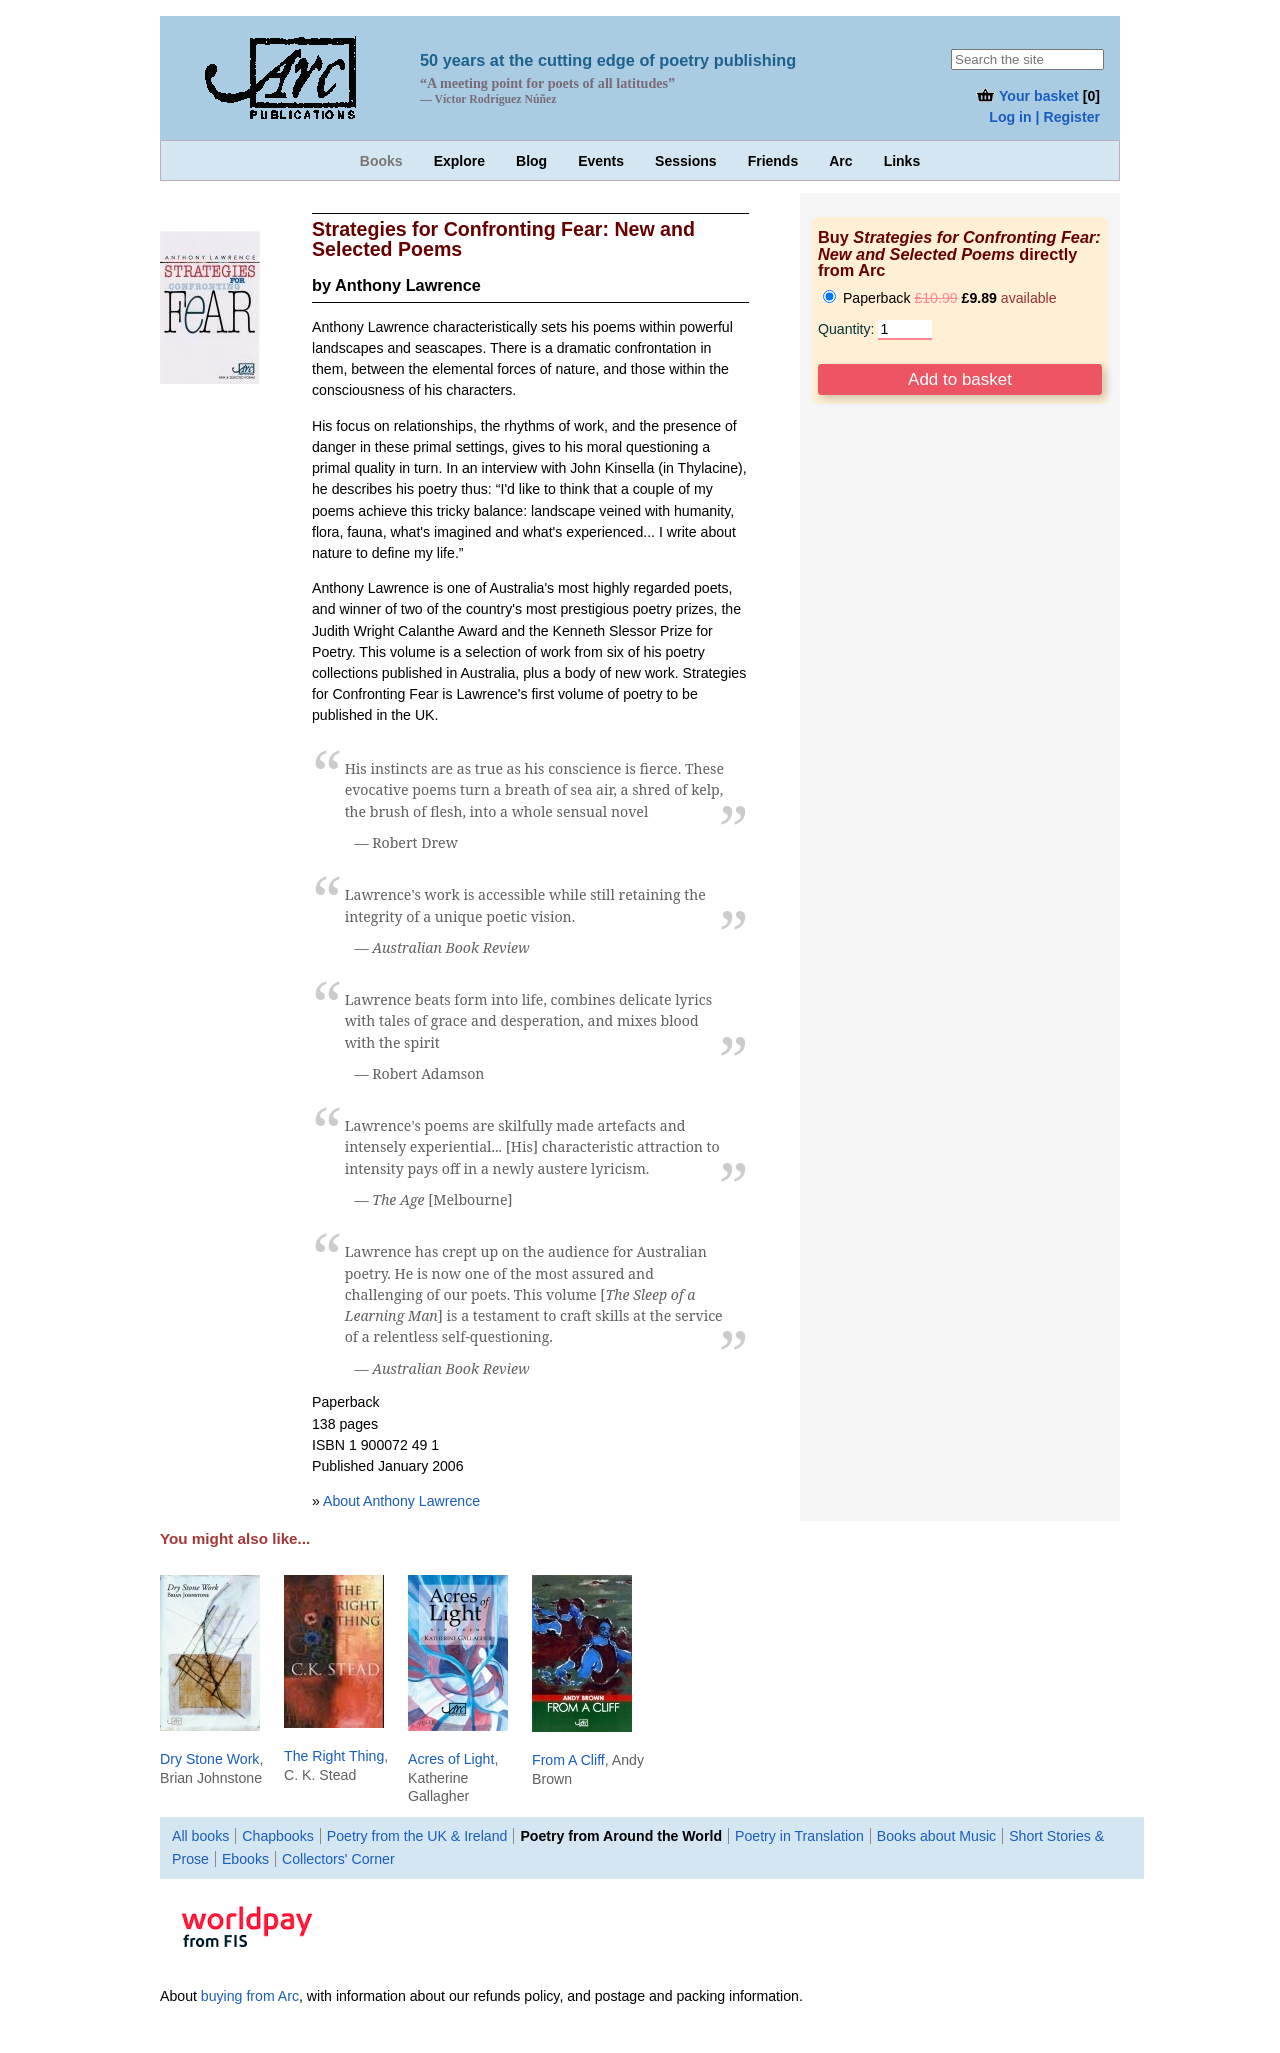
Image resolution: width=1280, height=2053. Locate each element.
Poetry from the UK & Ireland (417, 1836)
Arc (840, 161)
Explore (459, 161)
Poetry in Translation (799, 1836)
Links (902, 161)
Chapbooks (277, 1836)
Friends (773, 161)
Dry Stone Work (209, 1759)
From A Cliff (568, 1760)
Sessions (685, 161)
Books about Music (936, 1836)
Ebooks (245, 1859)
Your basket (1026, 96)
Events (601, 161)
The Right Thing (334, 1756)
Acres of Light (451, 1759)
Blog (531, 161)
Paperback (940, 298)
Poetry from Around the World (621, 1836)
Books (381, 161)
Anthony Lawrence (408, 285)
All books (200, 1836)
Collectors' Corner (338, 1859)
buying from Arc (250, 1996)
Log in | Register (1044, 117)
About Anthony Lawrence (401, 1501)
